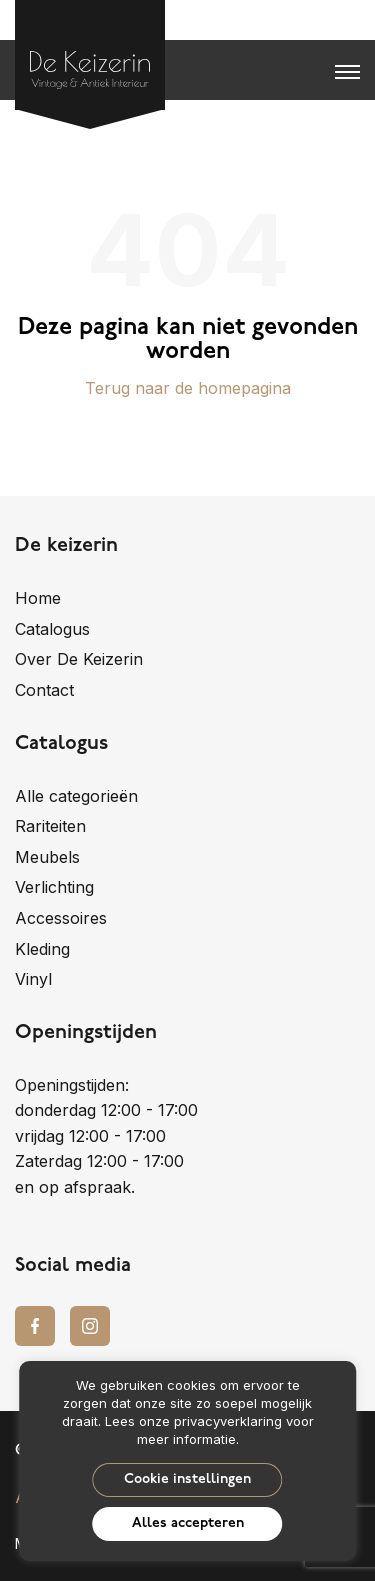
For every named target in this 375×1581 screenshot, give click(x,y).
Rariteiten (50, 826)
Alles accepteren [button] (188, 1523)
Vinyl (33, 979)
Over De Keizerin (79, 659)
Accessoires (61, 918)
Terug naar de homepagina (188, 388)
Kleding (42, 949)
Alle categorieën (76, 796)
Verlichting (54, 887)
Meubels (47, 857)
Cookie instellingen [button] (187, 1479)
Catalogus (52, 629)
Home (38, 598)
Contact (44, 690)
